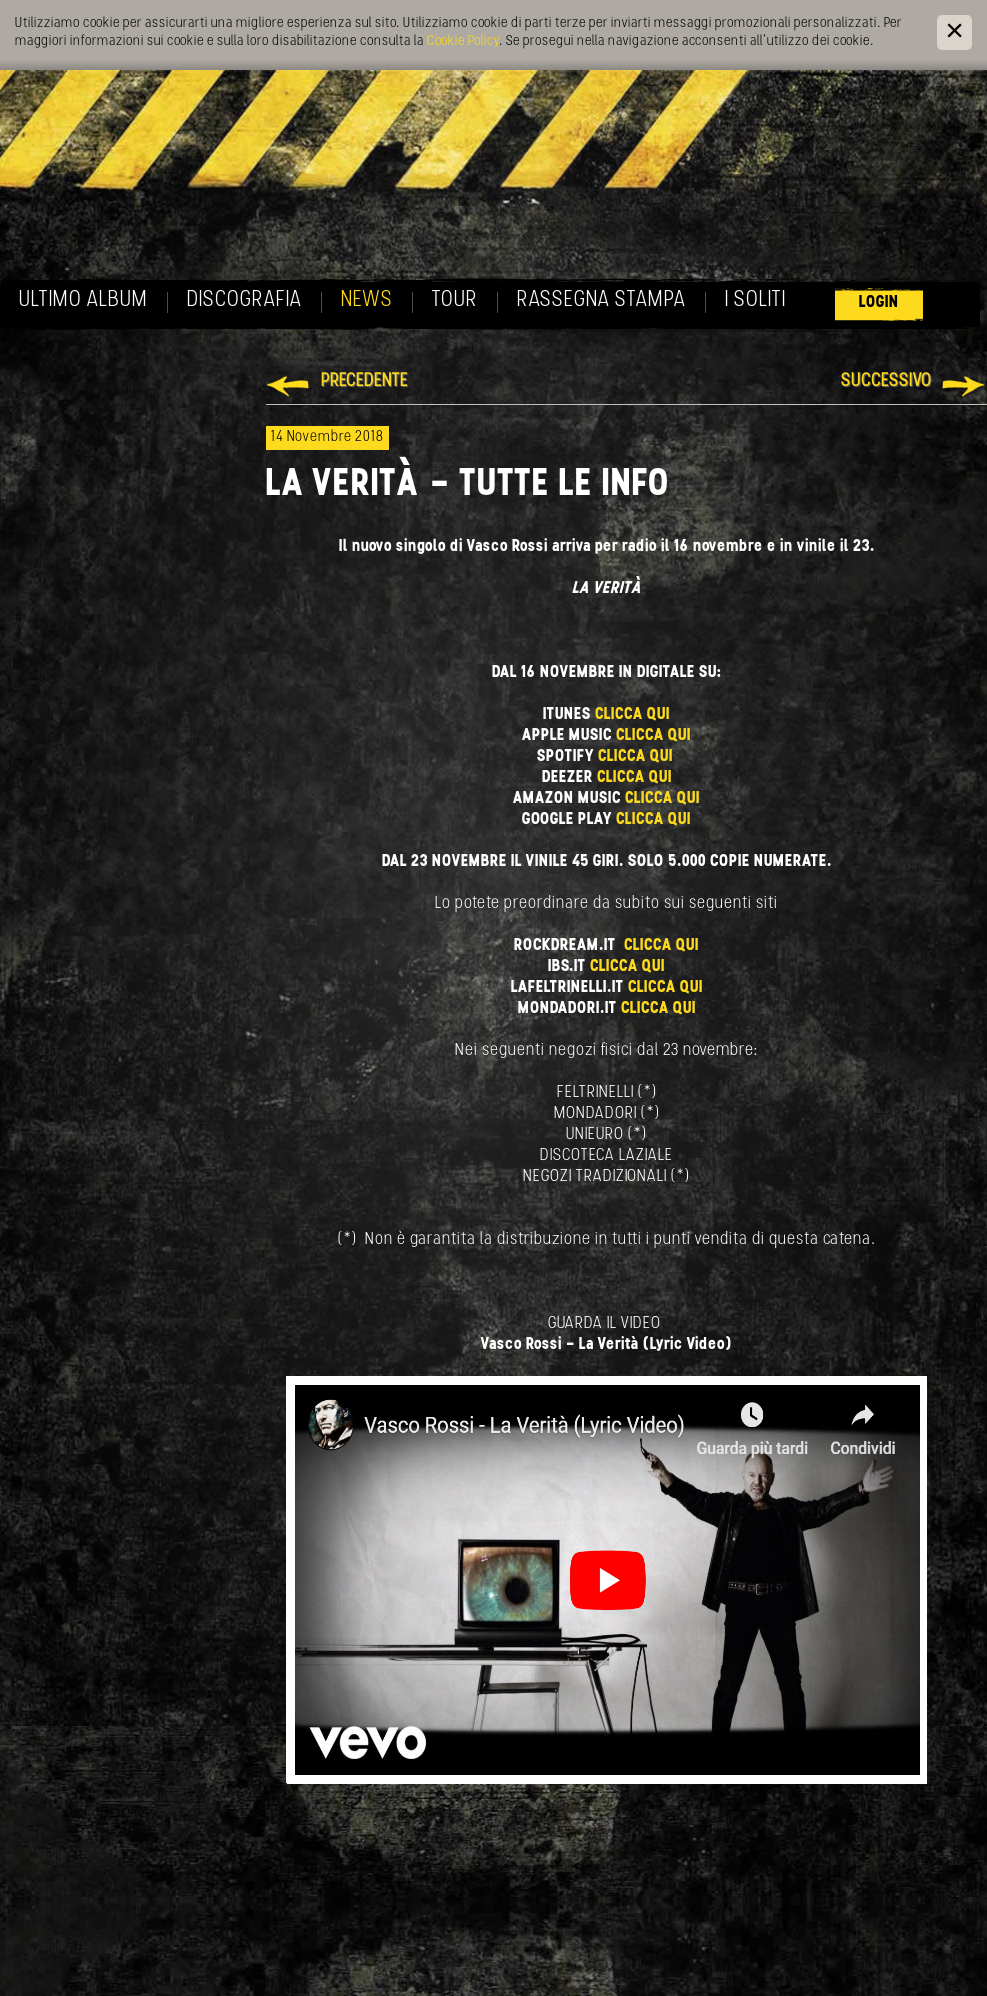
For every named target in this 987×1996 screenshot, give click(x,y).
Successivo (886, 381)
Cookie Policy (463, 41)
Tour (455, 300)
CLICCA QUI (632, 714)
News (367, 300)
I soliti (755, 300)
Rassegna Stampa (601, 300)
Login (879, 302)
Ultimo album (83, 300)
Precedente (364, 381)
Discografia (244, 300)
